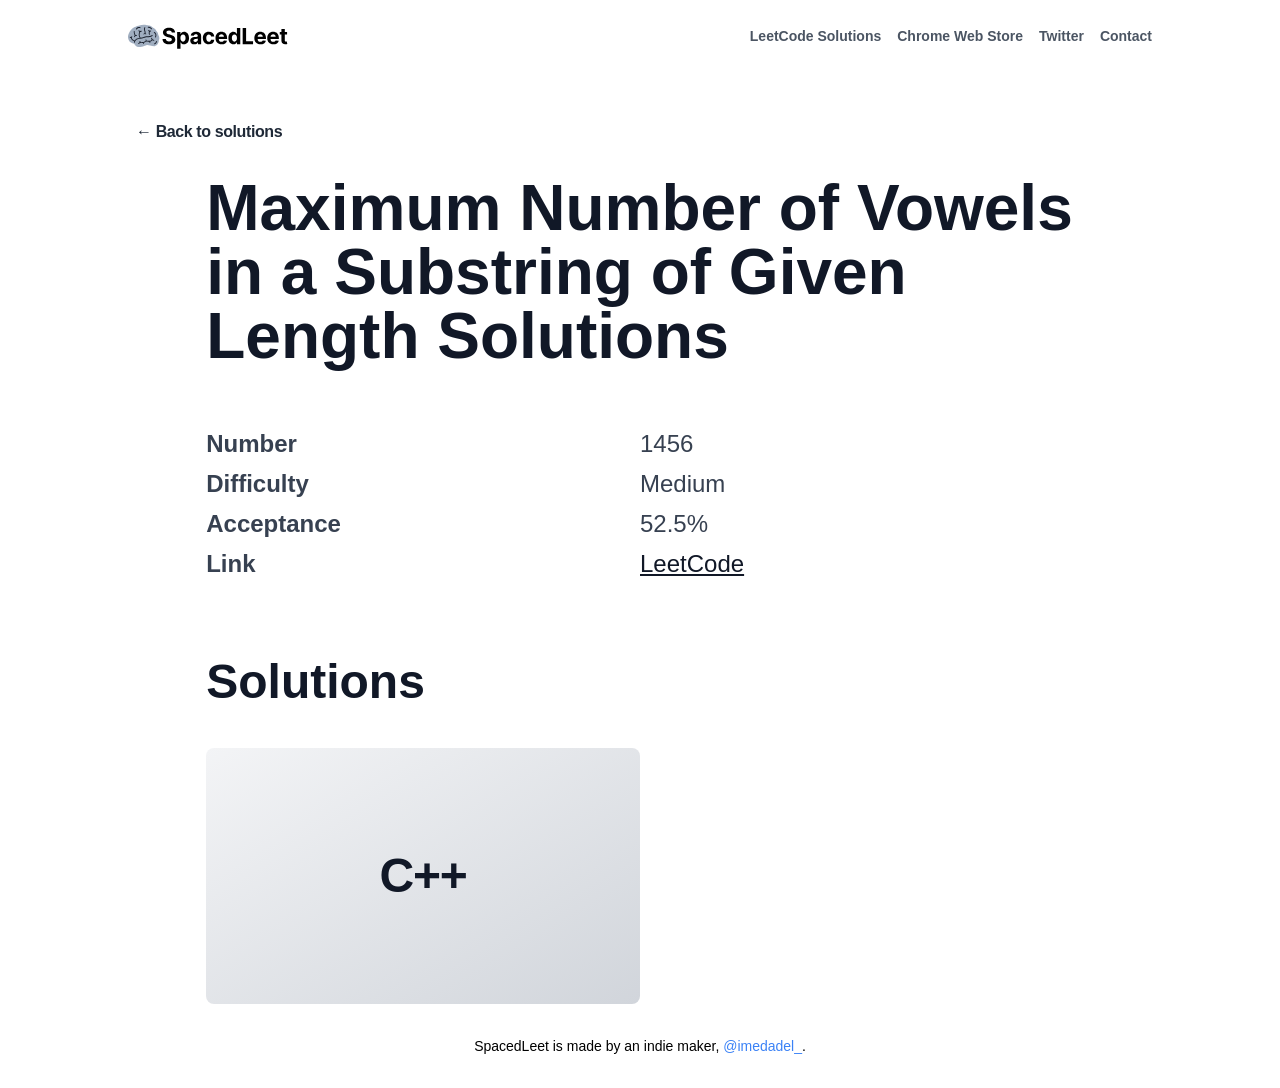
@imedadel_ (762, 1046)
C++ (423, 875)
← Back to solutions (209, 131)
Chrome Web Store (960, 36)
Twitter (1061, 36)
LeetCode (692, 563)
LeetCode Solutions (815, 36)
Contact (1126, 36)
